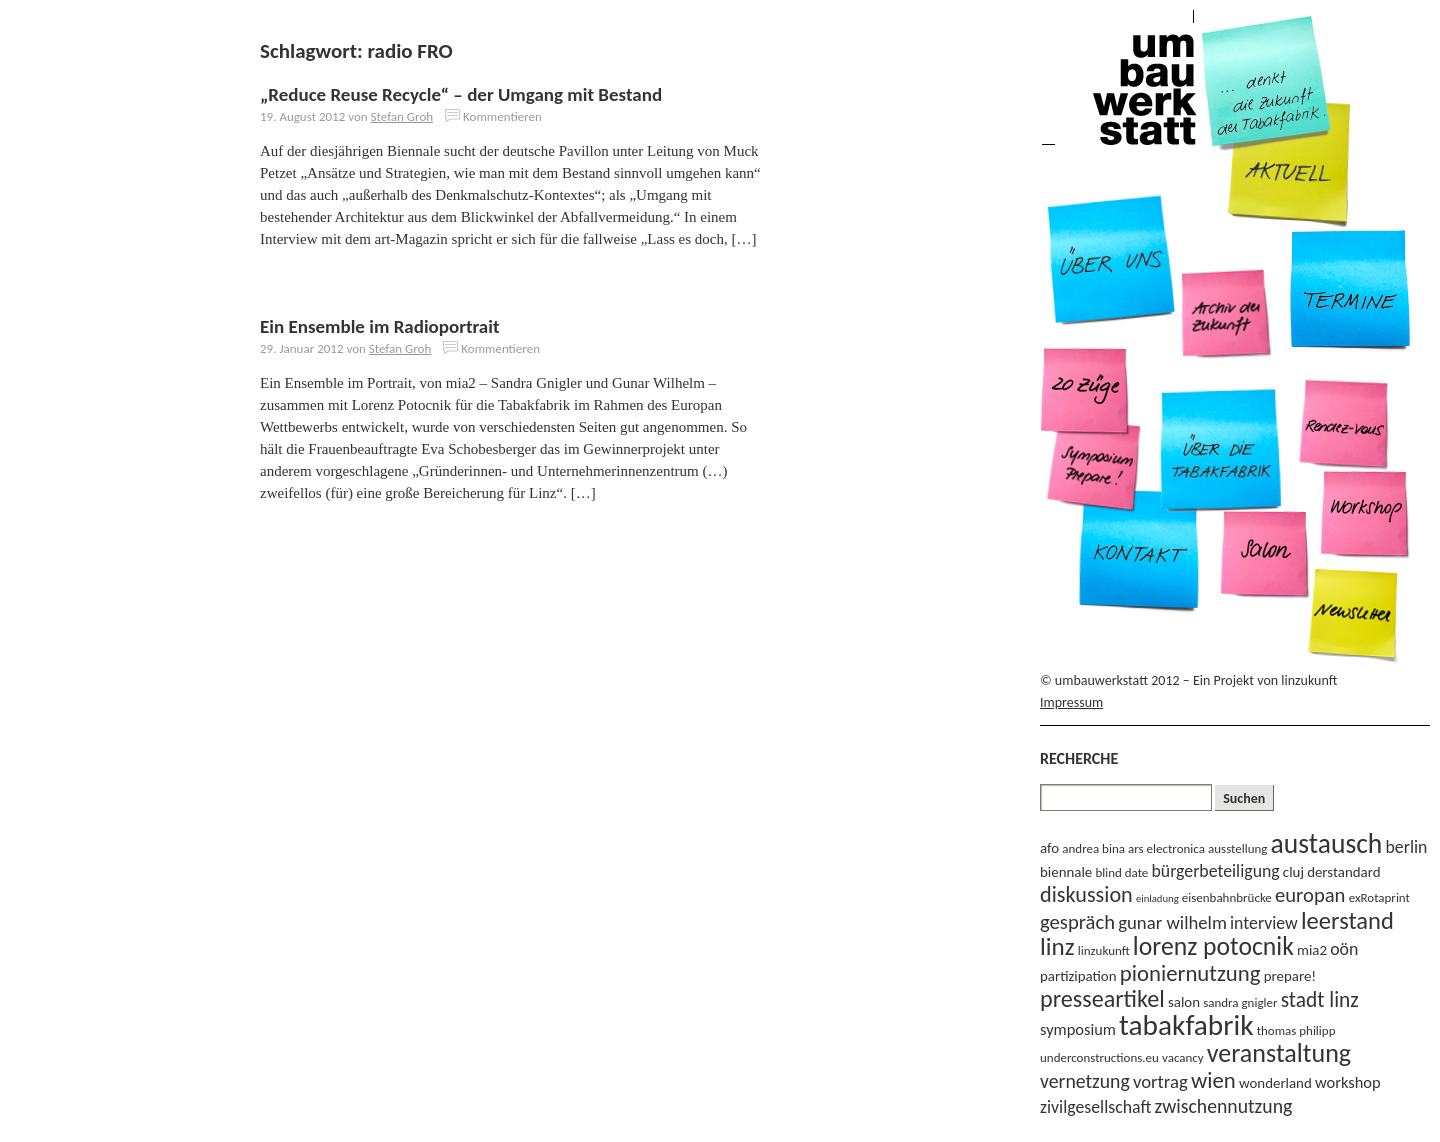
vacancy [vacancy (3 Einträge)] (1183, 1057)
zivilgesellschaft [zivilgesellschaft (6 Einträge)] (1095, 1107)
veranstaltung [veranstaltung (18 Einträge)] (1279, 1053)
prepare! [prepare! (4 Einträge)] (1290, 976)
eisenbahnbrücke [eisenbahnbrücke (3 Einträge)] (1227, 897)
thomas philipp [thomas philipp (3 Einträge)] (1296, 1030)
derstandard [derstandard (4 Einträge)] (1343, 872)
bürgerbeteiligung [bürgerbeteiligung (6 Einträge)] (1216, 871)
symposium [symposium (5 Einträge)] (1078, 1029)
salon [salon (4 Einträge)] (1184, 1002)
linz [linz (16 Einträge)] (1057, 946)
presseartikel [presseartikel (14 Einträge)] (1102, 998)
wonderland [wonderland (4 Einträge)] (1275, 1083)
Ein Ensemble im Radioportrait (380, 326)
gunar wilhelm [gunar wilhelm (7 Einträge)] (1172, 922)
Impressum (1071, 702)
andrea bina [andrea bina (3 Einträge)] (1093, 848)
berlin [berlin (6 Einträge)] (1407, 847)
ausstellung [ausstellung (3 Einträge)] (1237, 848)
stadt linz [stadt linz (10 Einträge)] (1320, 1000)
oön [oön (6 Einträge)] (1344, 949)
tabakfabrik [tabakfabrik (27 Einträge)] (1186, 1025)
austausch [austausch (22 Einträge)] (1327, 843)
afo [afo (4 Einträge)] (1049, 848)
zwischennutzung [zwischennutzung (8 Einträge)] (1224, 1106)
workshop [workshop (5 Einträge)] (1348, 1082)
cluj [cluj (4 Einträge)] (1293, 872)
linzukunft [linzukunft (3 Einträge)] (1104, 950)
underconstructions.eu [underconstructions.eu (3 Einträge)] (1099, 1057)
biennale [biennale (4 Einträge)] (1066, 872)
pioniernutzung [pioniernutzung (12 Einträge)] (1190, 973)
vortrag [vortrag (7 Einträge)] (1160, 1081)
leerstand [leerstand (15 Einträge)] (1347, 921)
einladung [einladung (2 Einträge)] (1157, 898)
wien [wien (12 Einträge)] (1213, 1080)
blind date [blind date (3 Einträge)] (1121, 872)
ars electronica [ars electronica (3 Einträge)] (1166, 848)
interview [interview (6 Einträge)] (1264, 923)
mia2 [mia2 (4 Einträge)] (1312, 950)
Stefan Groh (402, 116)
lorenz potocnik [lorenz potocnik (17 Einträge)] (1213, 946)
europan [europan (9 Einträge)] (1310, 895)
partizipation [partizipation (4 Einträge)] (1078, 976)
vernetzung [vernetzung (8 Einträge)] (1085, 1081)
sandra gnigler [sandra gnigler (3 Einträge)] (1240, 1002)
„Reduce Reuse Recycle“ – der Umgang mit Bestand (461, 94)
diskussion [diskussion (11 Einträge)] (1086, 894)
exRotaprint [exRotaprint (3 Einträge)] (1379, 897)
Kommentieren (502, 116)
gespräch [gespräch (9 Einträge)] (1077, 922)
